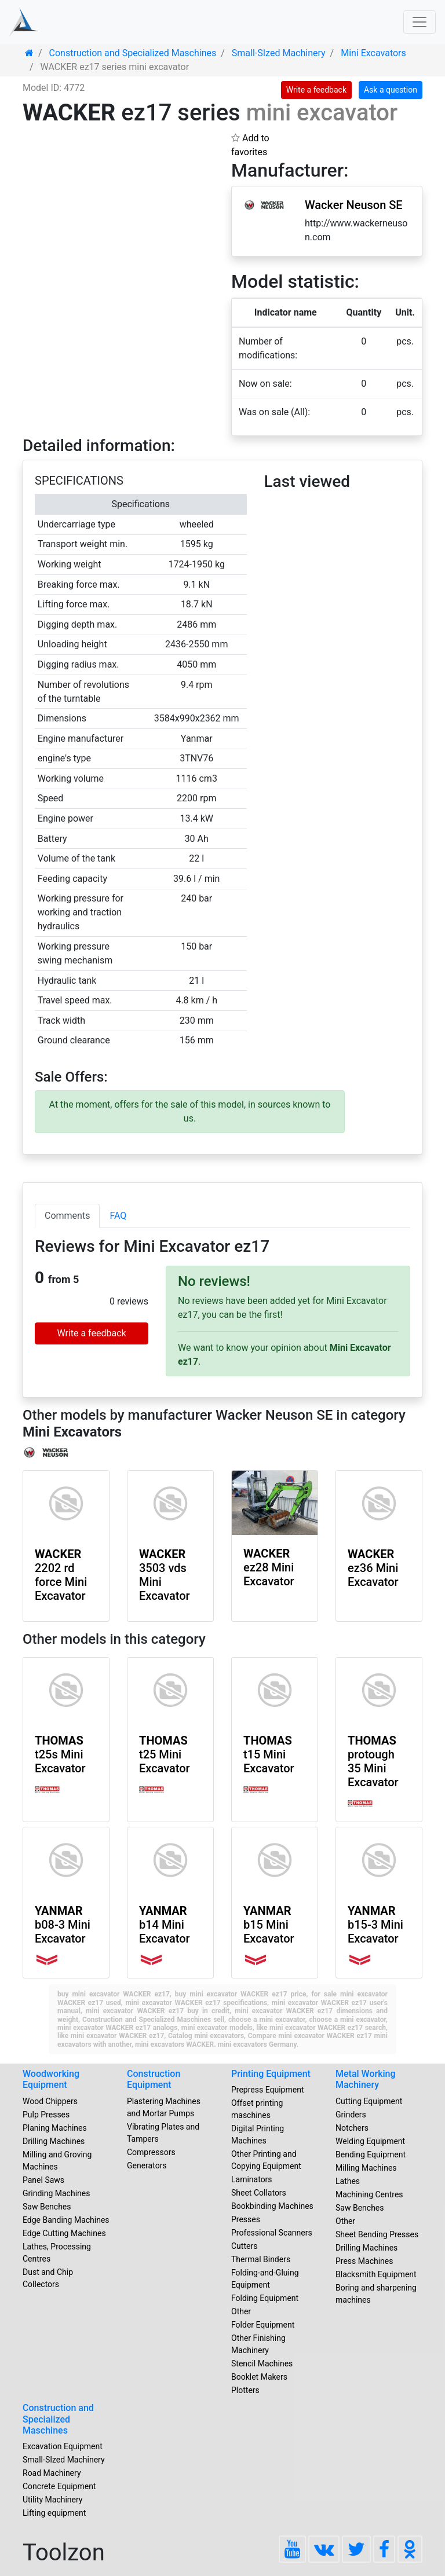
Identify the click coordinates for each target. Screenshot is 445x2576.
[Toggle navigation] (419, 22)
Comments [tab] (67, 1215)
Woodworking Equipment (51, 2079)
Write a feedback (316, 89)
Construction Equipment (153, 2079)
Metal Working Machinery (365, 2079)
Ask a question (390, 89)
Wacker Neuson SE (354, 205)
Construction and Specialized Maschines (58, 2418)
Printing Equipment (271, 2073)
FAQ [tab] (118, 1215)
